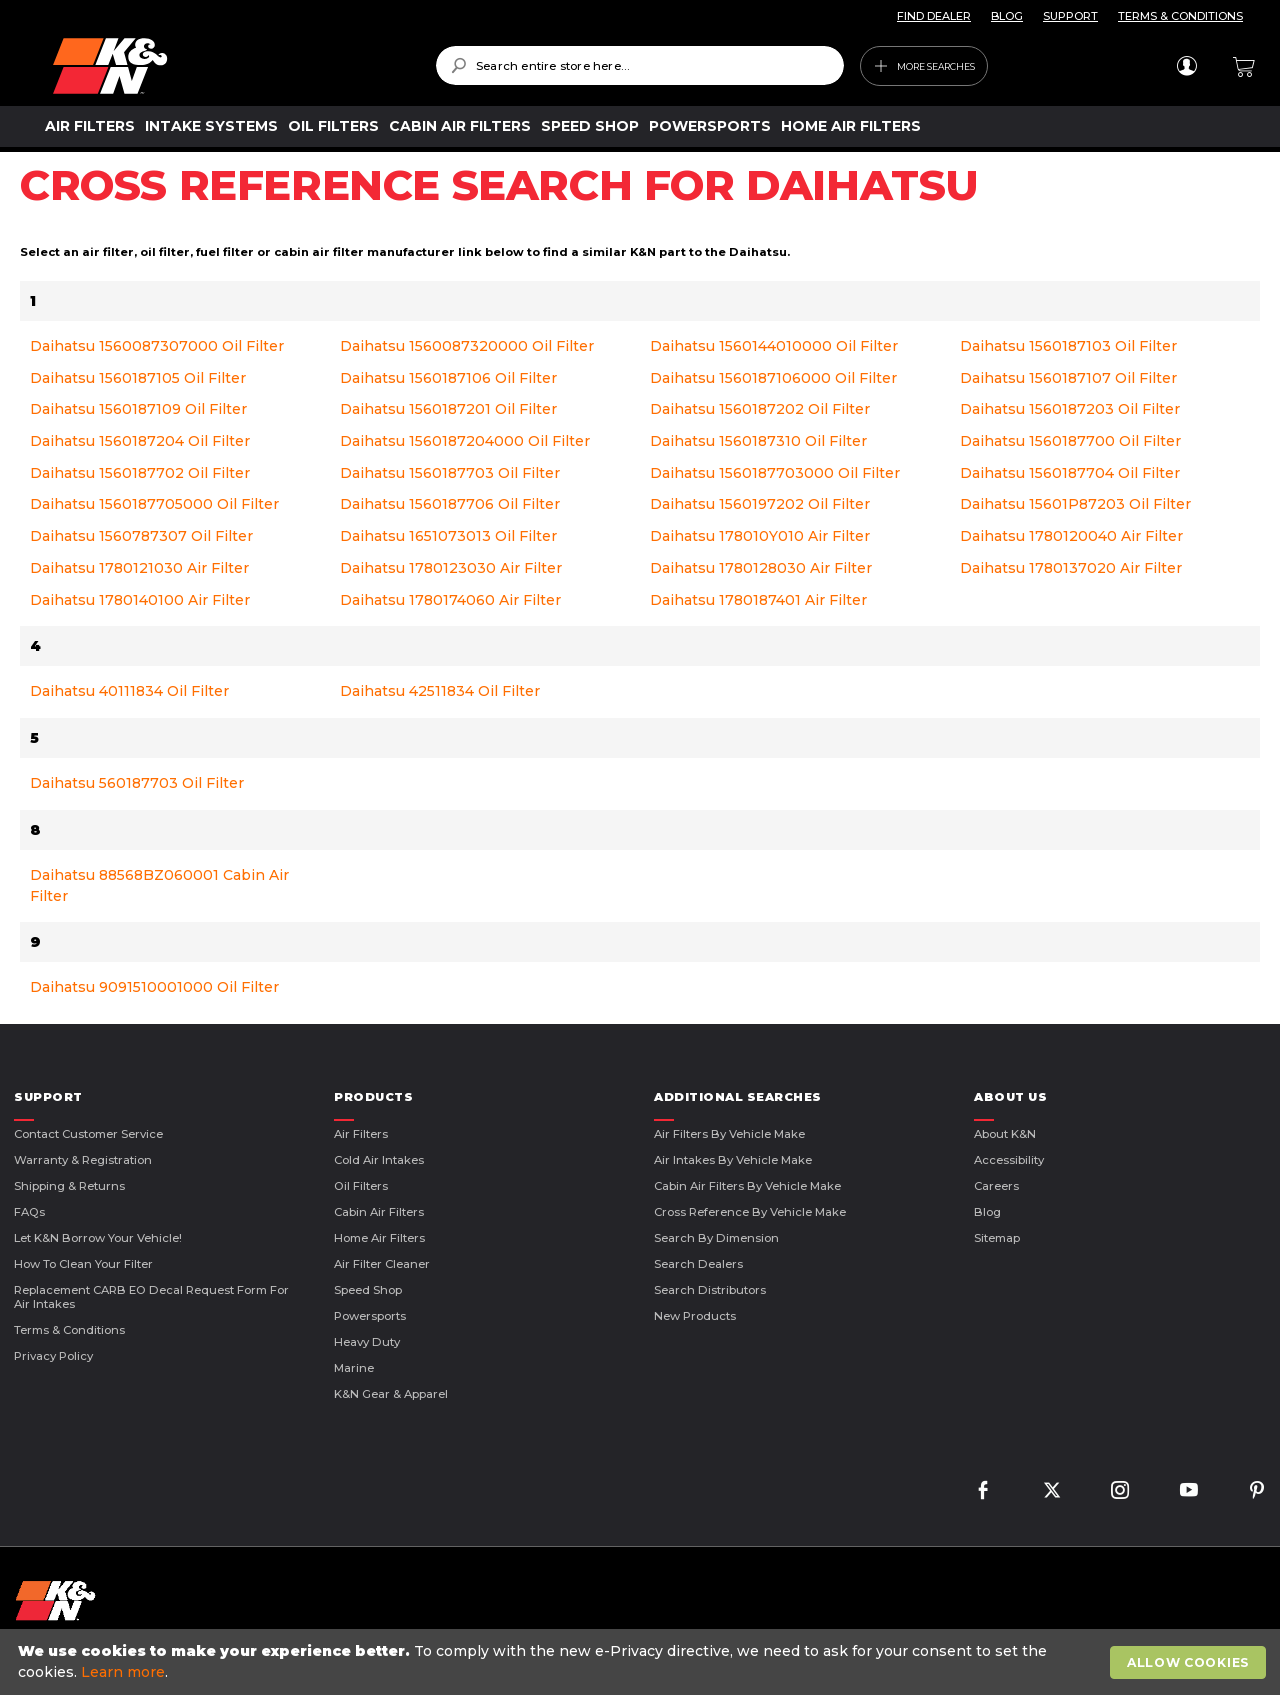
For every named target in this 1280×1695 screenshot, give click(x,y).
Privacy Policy (53, 1356)
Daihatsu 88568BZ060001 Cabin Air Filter (159, 885)
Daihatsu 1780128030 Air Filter (761, 568)
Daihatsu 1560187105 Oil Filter (138, 378)
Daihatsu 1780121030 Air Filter (139, 568)
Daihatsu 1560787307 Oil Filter (141, 536)
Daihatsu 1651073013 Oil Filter (448, 536)
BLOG (1007, 16)
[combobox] (640, 65)
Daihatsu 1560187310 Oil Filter (758, 441)
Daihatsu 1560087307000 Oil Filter (157, 346)
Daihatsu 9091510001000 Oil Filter (154, 987)
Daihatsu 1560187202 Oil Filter (760, 409)
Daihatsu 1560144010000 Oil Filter (774, 346)
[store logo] (230, 66)
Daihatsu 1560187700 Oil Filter (1070, 441)
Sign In (1186, 66)
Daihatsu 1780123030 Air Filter (451, 568)
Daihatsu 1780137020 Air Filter (1071, 568)
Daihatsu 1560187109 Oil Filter (138, 409)
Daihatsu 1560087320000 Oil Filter (467, 346)
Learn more (123, 1672)
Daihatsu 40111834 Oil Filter (129, 691)
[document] (642, 1662)
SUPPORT (1070, 16)
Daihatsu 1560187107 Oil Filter (1068, 378)
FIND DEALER (934, 16)
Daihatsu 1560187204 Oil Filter (140, 441)
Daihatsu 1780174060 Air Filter (450, 600)
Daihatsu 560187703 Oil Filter (137, 783)
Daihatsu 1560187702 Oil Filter (140, 473)
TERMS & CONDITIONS (1180, 16)
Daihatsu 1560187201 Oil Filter (448, 409)
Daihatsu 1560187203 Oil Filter (1070, 409)
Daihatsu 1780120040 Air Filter (1071, 536)
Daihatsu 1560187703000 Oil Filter (775, 473)
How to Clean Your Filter (83, 1264)
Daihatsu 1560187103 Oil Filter (1068, 346)
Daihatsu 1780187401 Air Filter (758, 600)
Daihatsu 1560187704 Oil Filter (1070, 473)
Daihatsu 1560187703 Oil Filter (450, 473)
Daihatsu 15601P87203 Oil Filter (1075, 504)
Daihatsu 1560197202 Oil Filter (760, 504)
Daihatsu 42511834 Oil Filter (440, 691)
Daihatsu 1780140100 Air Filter (140, 600)
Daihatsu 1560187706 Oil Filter (450, 504)
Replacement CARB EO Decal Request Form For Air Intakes (151, 1297)
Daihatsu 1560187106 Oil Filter (448, 378)
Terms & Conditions (69, 1330)
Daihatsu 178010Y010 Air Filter (760, 536)
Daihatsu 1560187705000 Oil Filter (154, 504)
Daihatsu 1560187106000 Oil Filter (773, 378)
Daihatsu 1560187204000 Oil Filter (465, 441)
